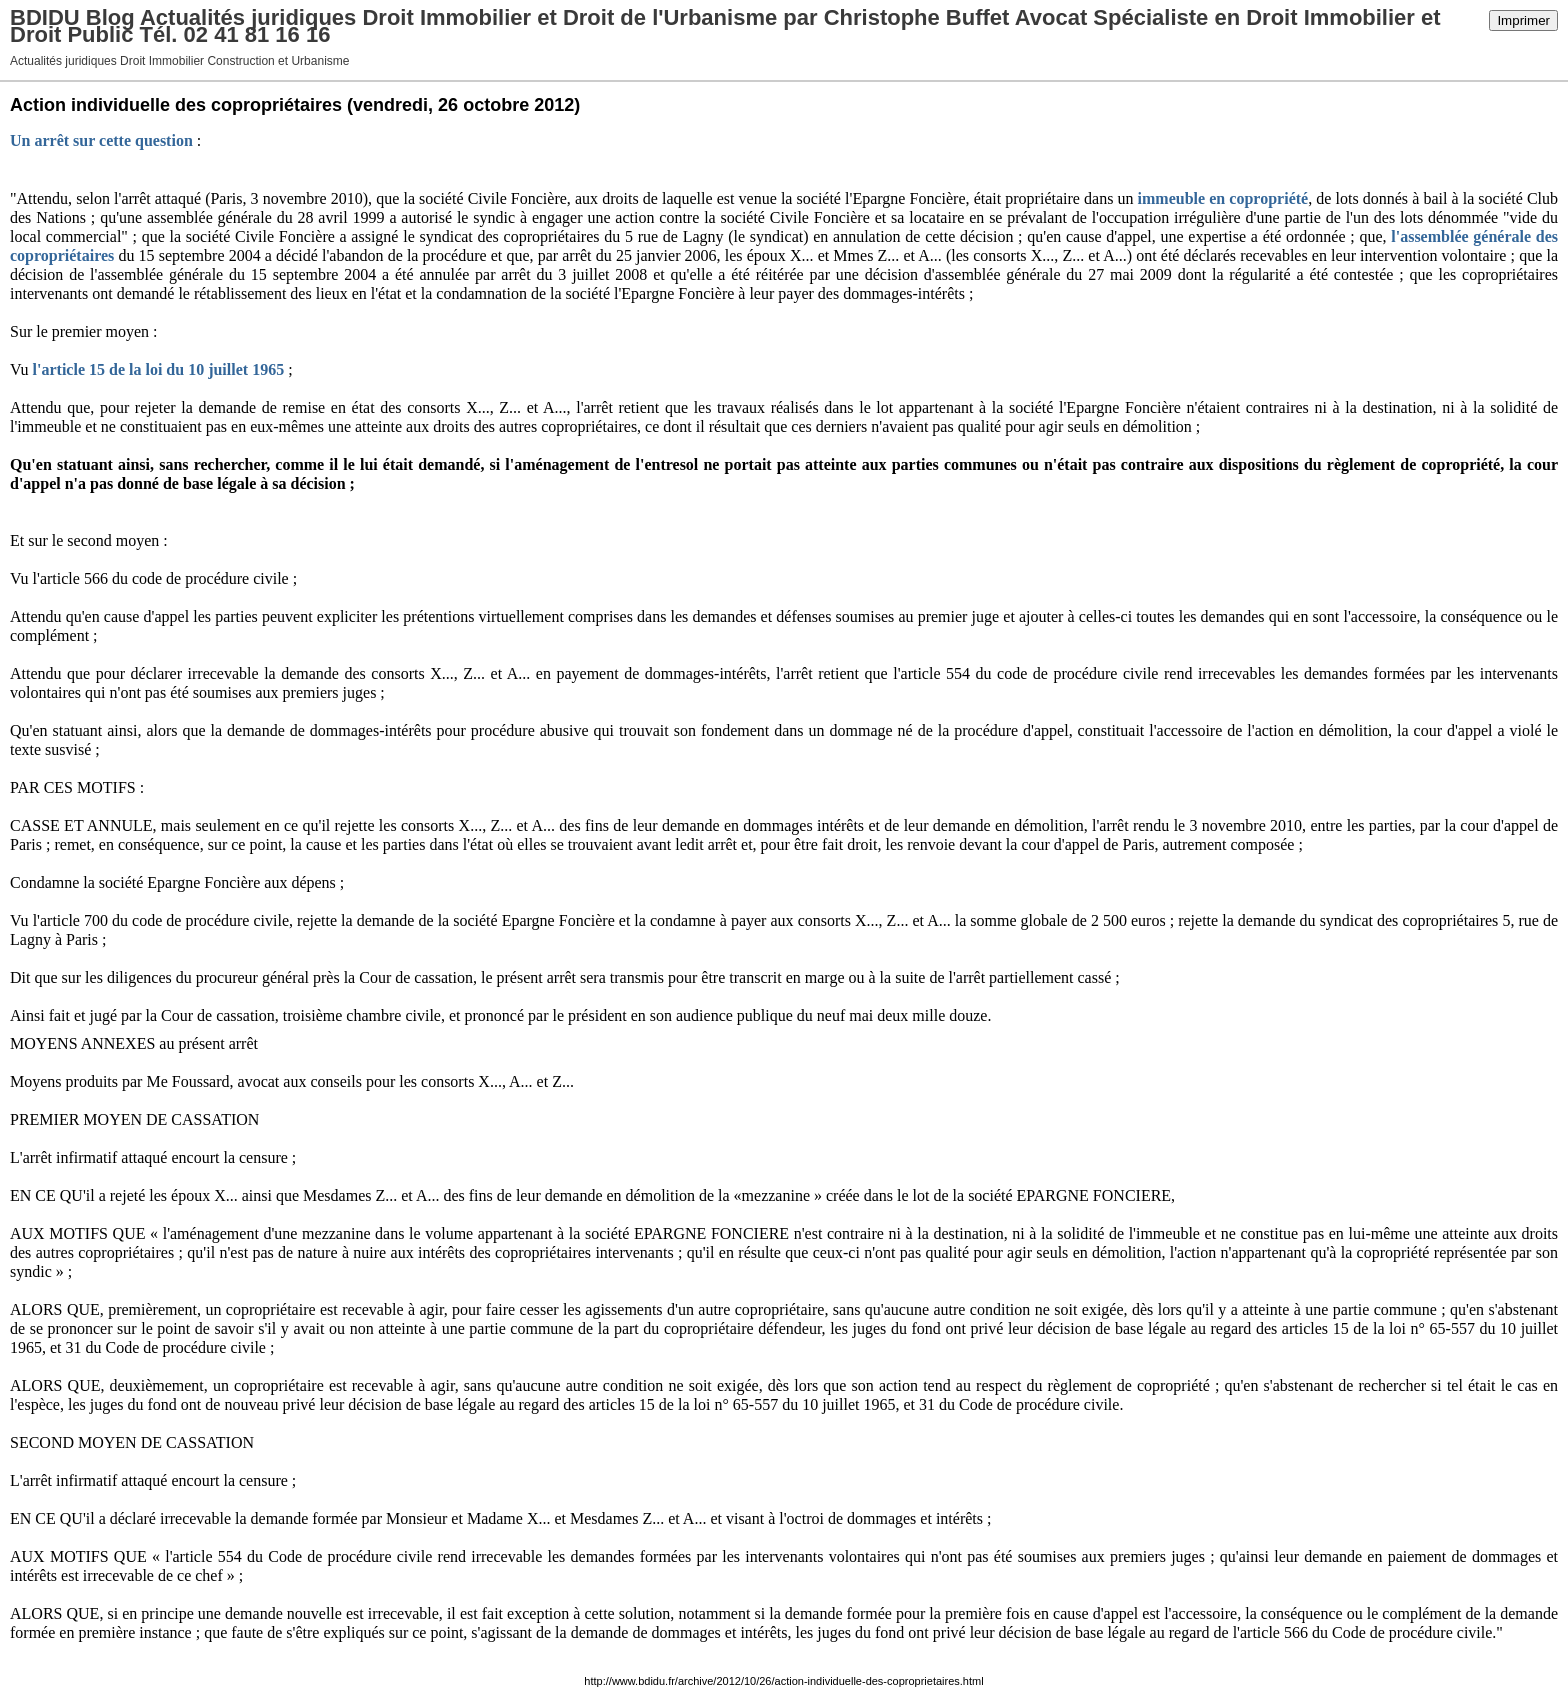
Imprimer (1523, 20)
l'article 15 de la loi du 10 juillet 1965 (159, 369)
